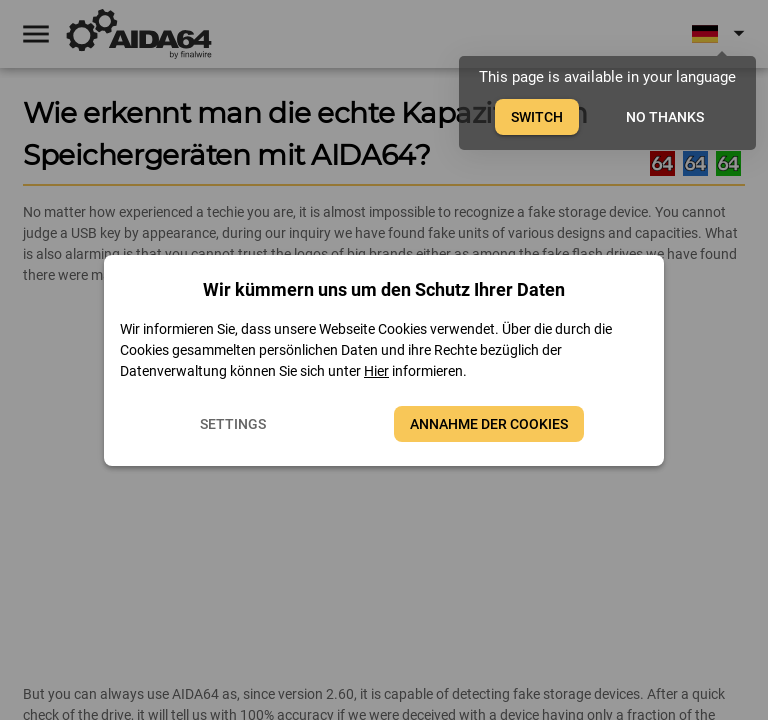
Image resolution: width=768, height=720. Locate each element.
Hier (376, 371)
